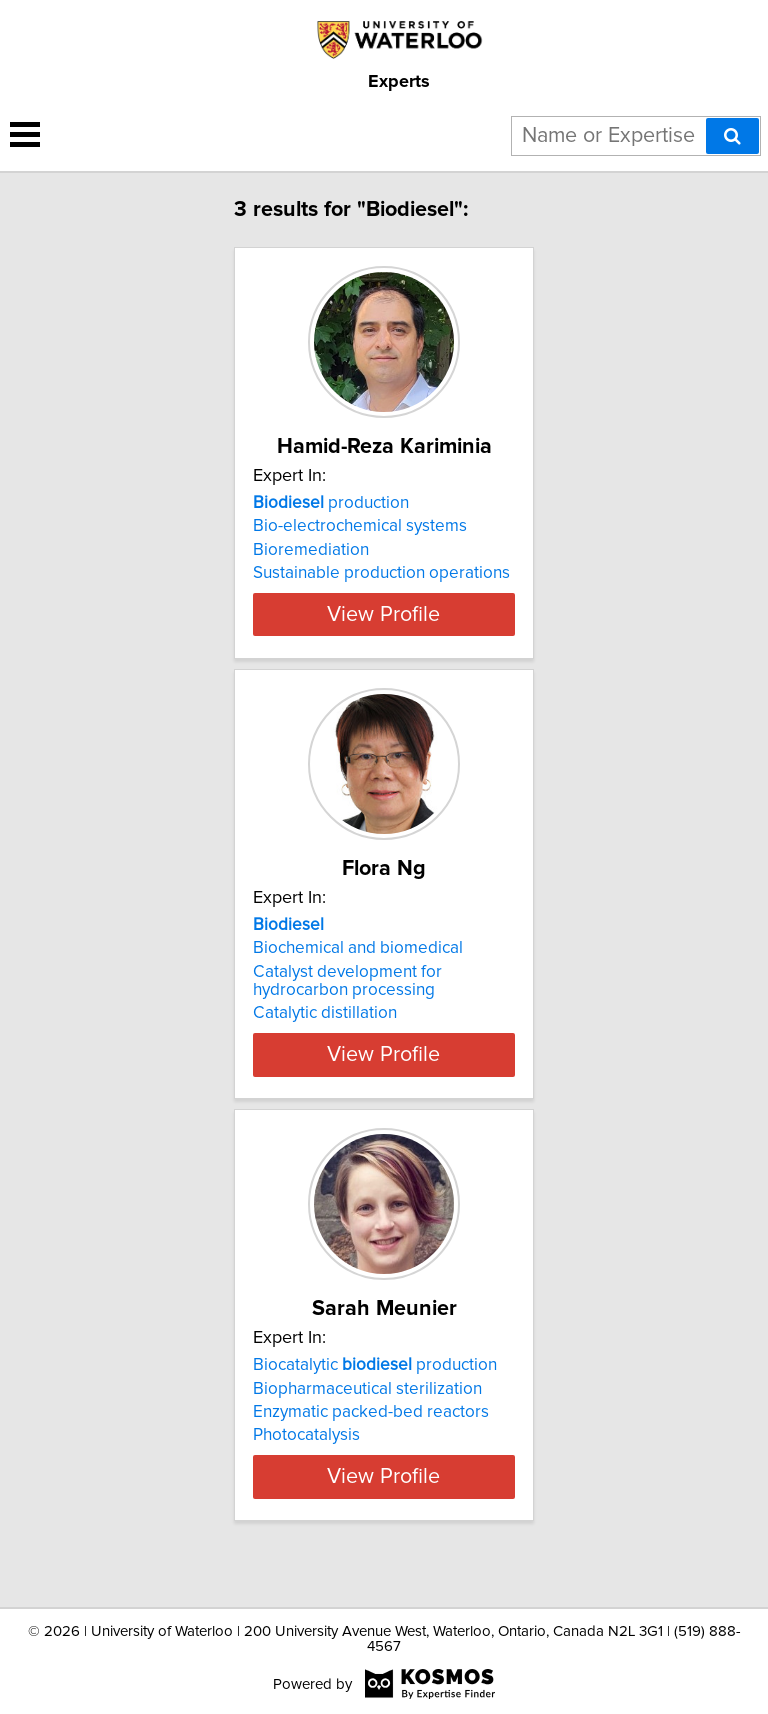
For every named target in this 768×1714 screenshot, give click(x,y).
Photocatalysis (306, 1453)
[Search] (732, 136)
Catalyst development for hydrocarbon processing (347, 999)
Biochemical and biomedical (358, 966)
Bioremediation (311, 550)
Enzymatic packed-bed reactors (371, 1430)
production (331, 503)
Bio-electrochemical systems (360, 526)
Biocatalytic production (375, 1383)
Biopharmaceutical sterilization (367, 1406)
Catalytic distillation (325, 1031)
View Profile (383, 632)
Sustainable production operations (381, 573)
